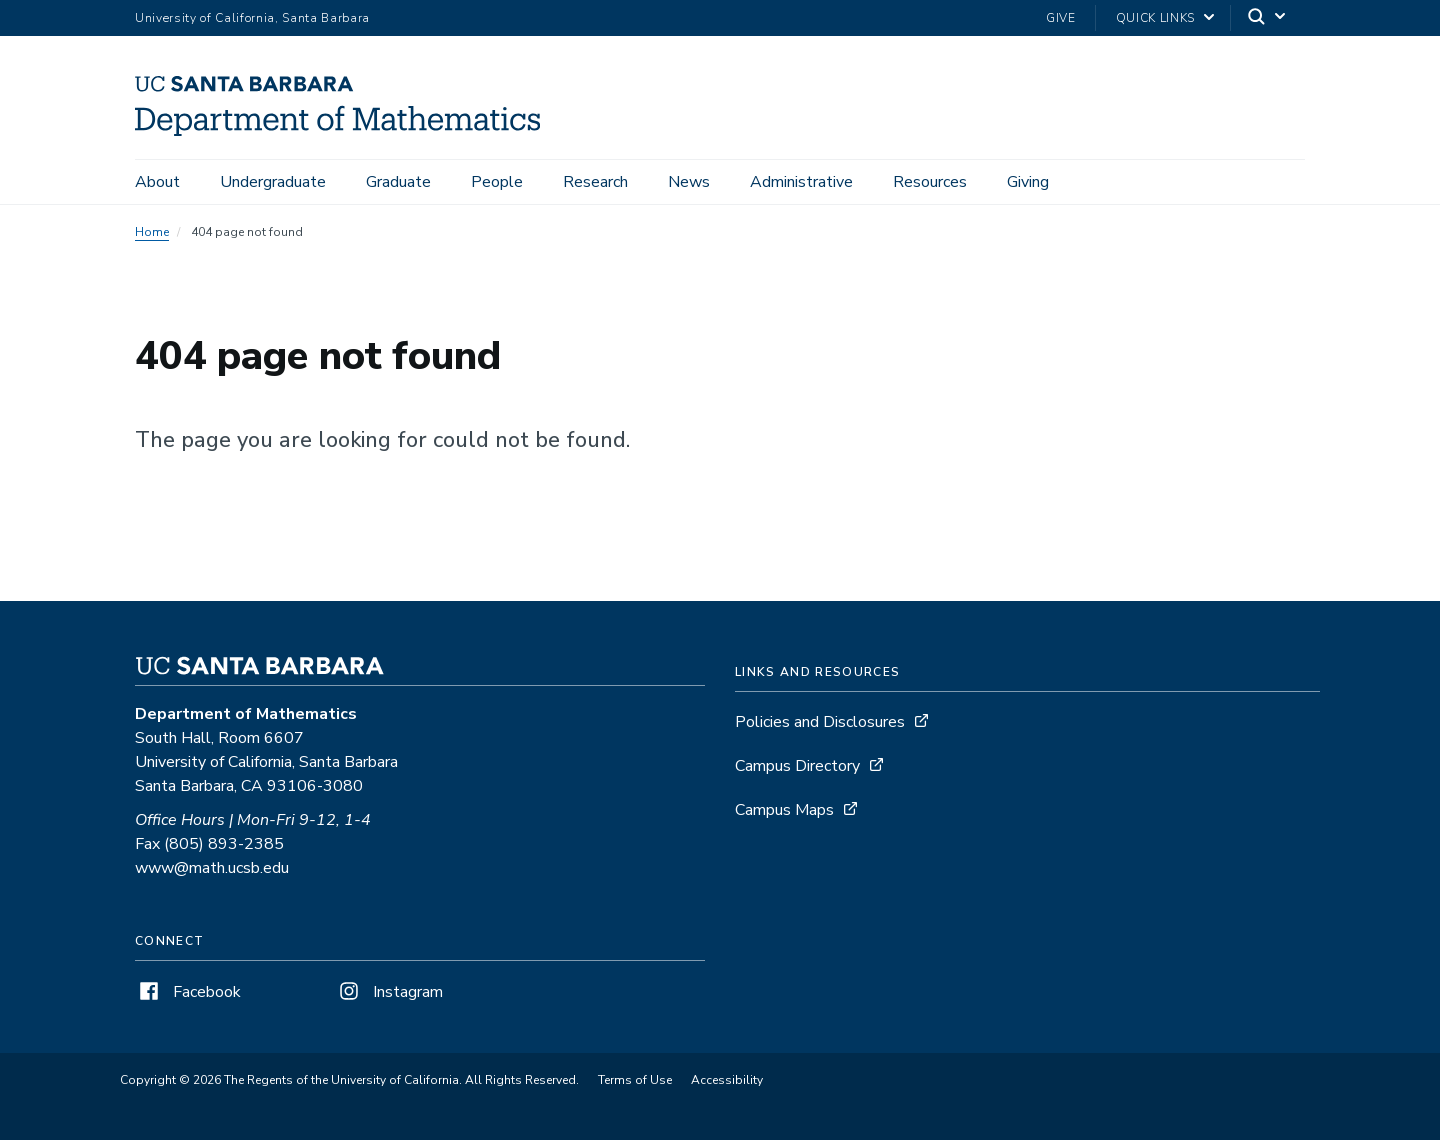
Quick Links (1155, 18)
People (497, 182)
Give (1061, 18)
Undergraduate (273, 182)
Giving (1028, 182)
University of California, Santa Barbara (252, 18)
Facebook (188, 992)
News (689, 182)
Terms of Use (635, 1080)
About (157, 182)
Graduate (398, 182)
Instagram (389, 992)
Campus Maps (784, 810)
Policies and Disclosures (820, 722)
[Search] (1268, 18)
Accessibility (727, 1080)
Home (152, 232)
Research (595, 182)
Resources (930, 182)
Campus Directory (797, 766)
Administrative (801, 182)
